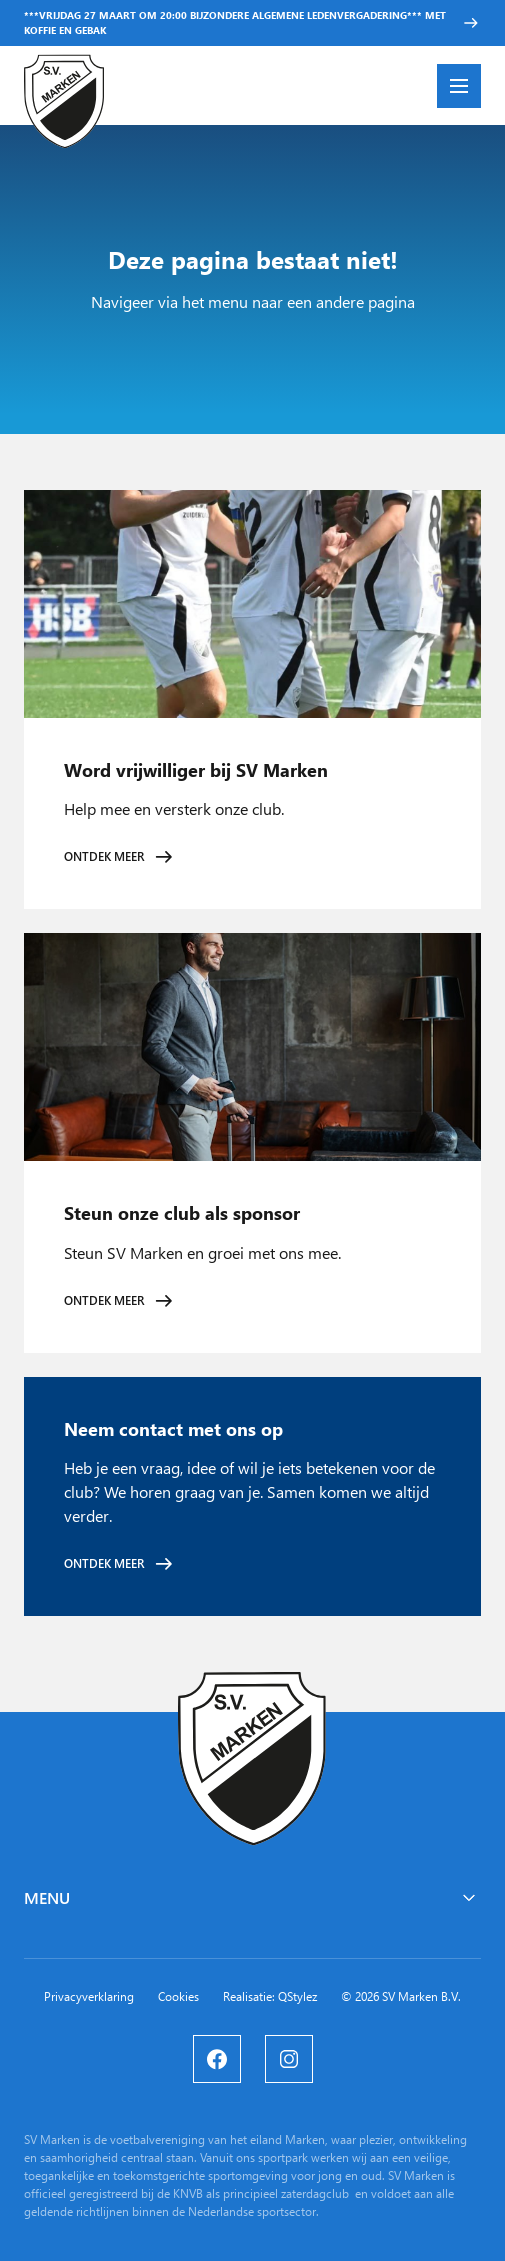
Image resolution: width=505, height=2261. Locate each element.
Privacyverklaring (89, 1997)
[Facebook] (217, 2059)
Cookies (178, 1997)
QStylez (297, 1996)
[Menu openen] (459, 86)
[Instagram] (289, 2059)
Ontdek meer (104, 856)
